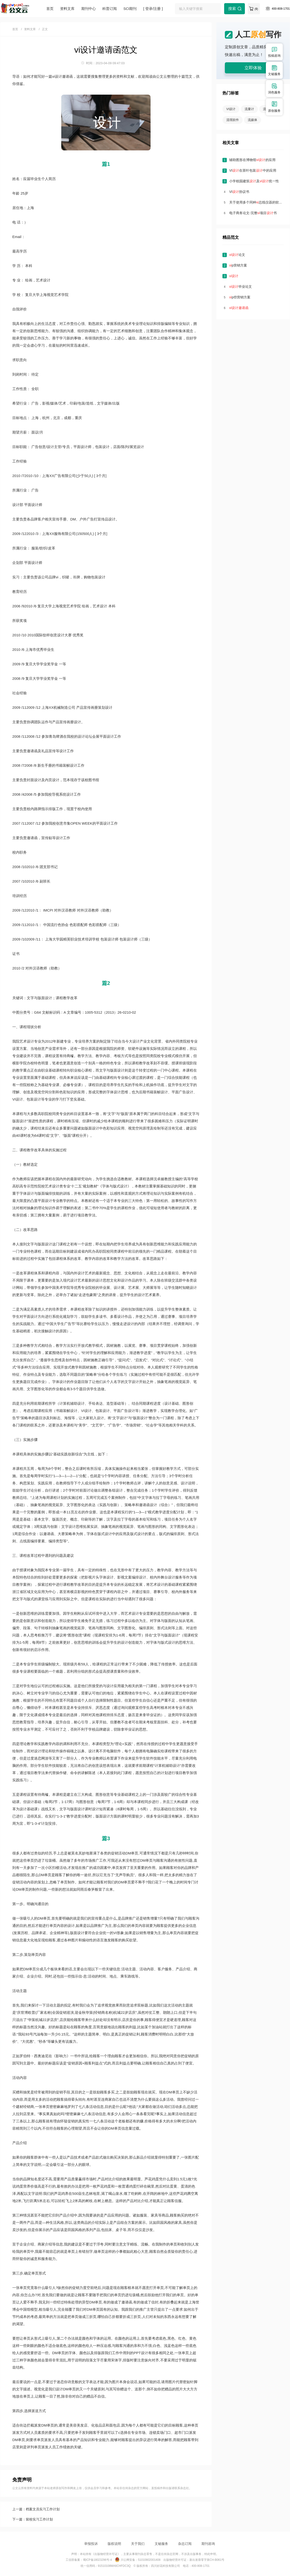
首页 (50, 9)
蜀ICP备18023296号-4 (97, 2560)
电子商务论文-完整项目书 (253, 213)
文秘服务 (161, 2544)
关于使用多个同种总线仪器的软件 (259, 202)
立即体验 (253, 67)
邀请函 (32, 751)
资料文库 (67, 9)
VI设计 (230, 109)
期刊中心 (88, 9)
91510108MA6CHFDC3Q (114, 2566)
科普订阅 (109, 9)
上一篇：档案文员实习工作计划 (36, 2509)
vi (57, 577)
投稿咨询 (274, 51)
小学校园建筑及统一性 (254, 181)
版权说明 (114, 2544)
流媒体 (252, 120)
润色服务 (274, 88)
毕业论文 (240, 286)
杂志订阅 (185, 2544)
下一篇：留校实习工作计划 (32, 2519)
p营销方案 (238, 265)
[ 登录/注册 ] (153, 9)
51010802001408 (149, 2560)
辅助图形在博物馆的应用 (252, 160)
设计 (101, 577)
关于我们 (138, 2544)
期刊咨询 (208, 2544)
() (256, 9)
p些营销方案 (239, 297)
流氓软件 (232, 120)
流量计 (249, 109)
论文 (237, 255)
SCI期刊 (130, 9)
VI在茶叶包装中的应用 (252, 170)
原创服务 (274, 106)
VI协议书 (239, 192)
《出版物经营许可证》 (105, 2554)
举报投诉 (91, 2544)
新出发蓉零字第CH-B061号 (206, 2560)
